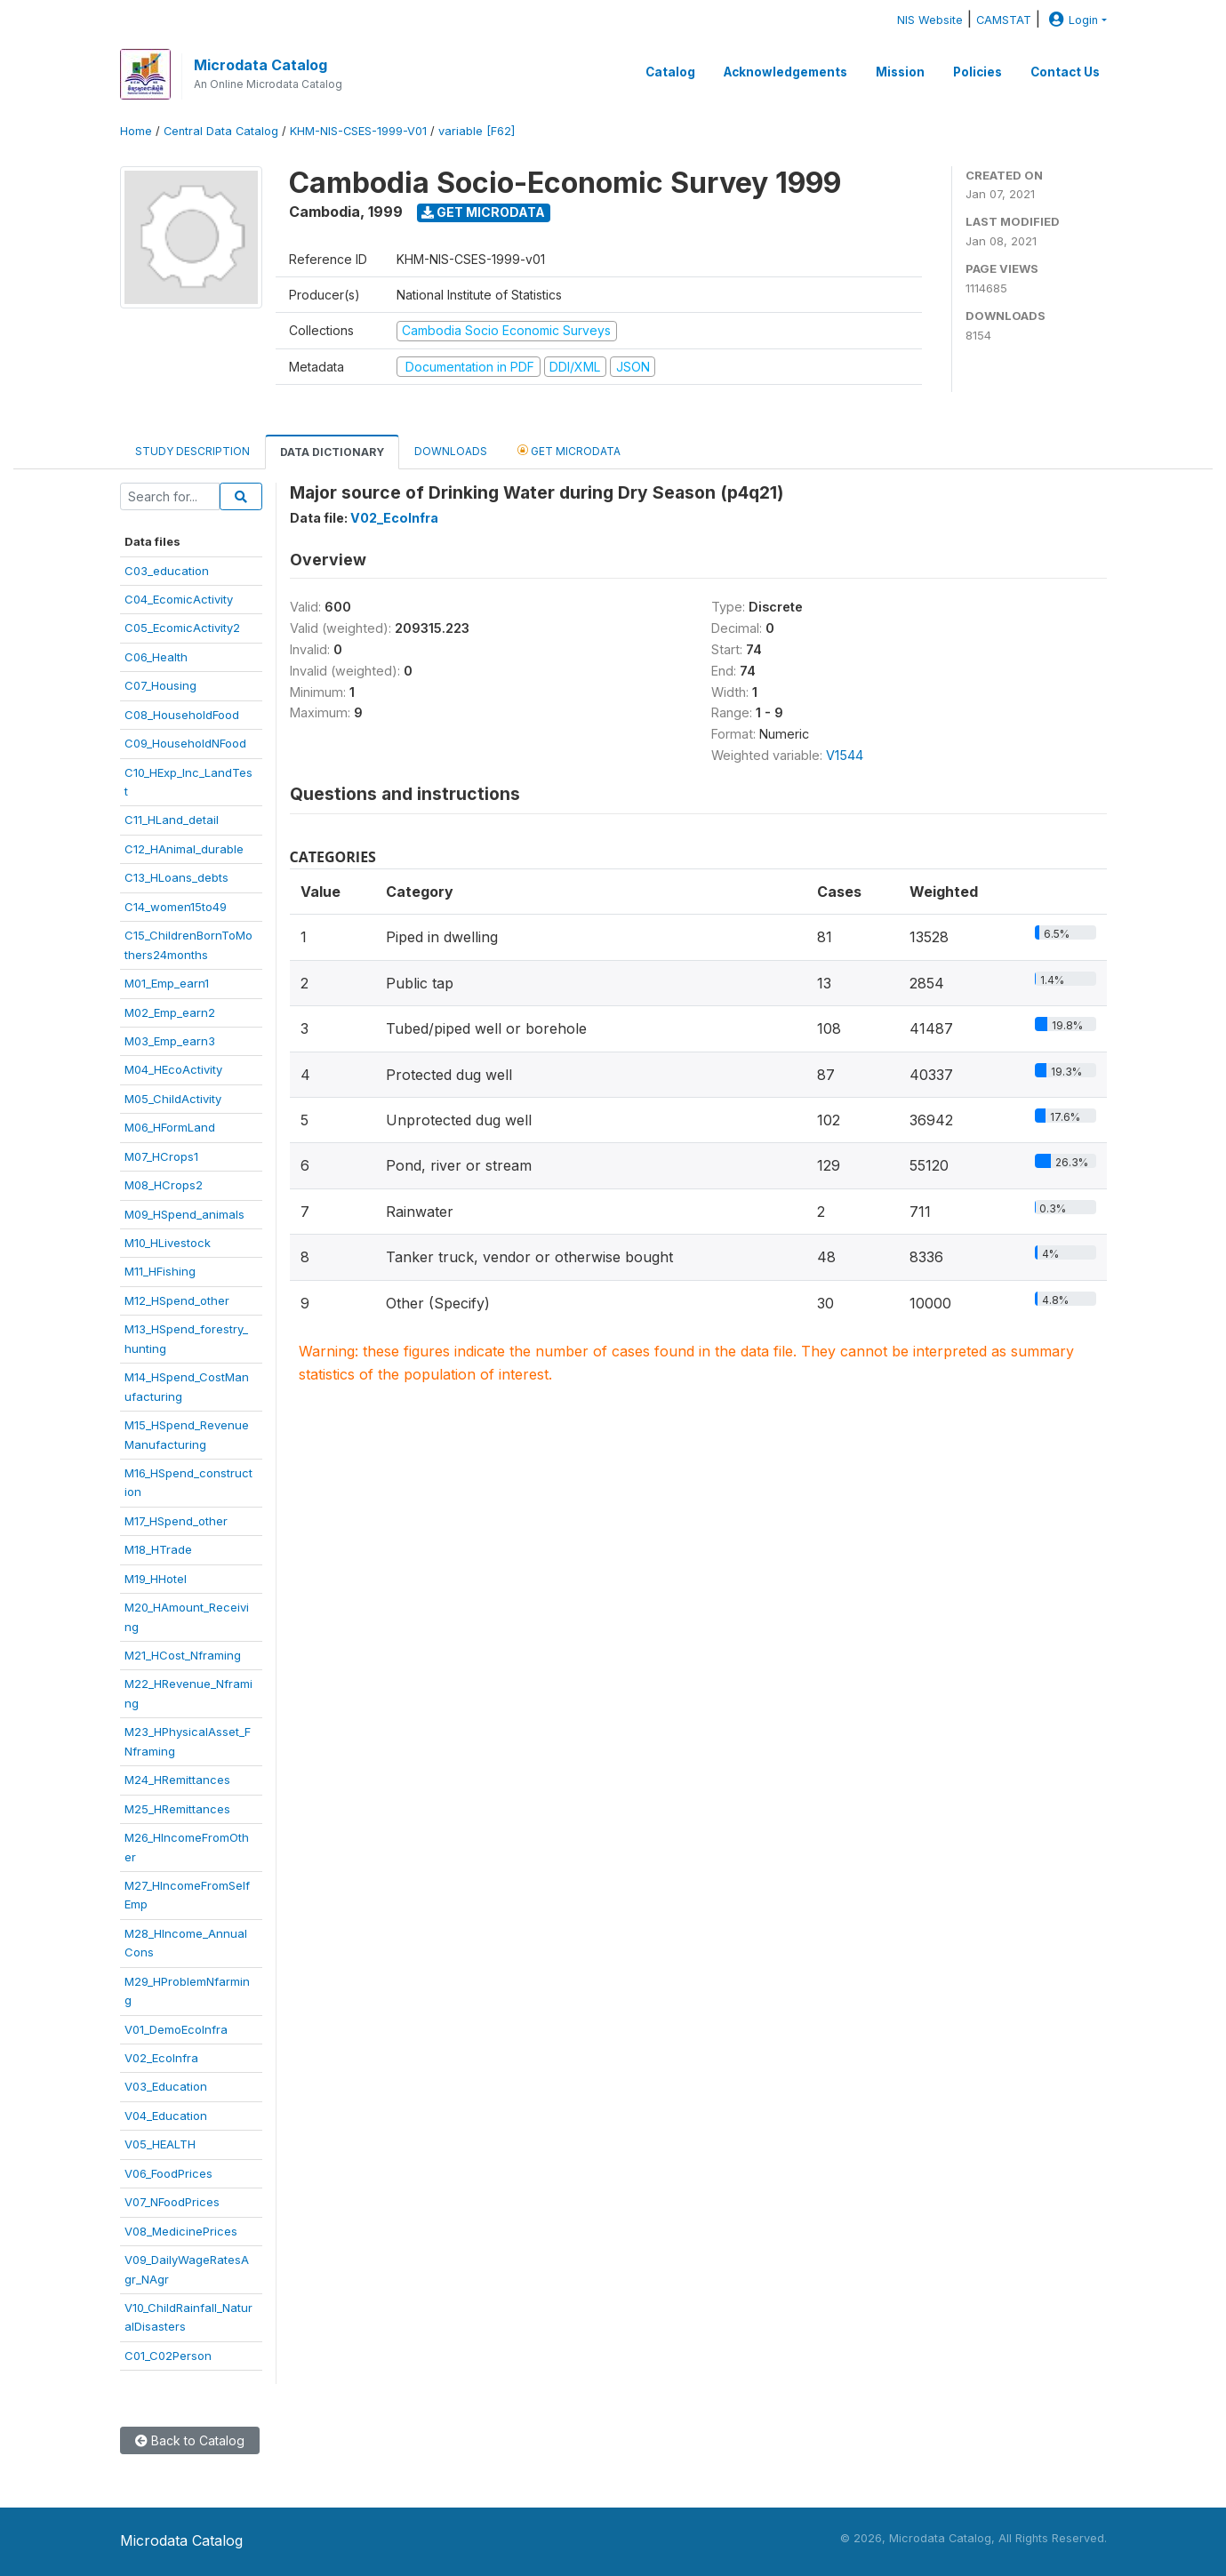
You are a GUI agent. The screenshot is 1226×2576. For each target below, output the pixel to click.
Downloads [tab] (450, 451)
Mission (900, 72)
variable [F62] (476, 131)
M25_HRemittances (177, 1809)
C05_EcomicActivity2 (182, 627)
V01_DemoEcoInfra (176, 2029)
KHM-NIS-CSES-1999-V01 (358, 131)
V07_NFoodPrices (172, 2202)
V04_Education (165, 2115)
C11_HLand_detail (171, 819)
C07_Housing (160, 685)
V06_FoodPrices (168, 2173)
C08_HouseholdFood (181, 715)
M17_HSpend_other (176, 1521)
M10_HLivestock (167, 1243)
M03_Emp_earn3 (169, 1041)
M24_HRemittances (177, 1779)
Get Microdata (483, 212)
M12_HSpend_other (176, 1300)
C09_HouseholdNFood (185, 743)
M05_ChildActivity (172, 1099)
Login (1071, 20)
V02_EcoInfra (161, 2058)
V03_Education (165, 2086)
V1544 (844, 755)
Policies (977, 72)
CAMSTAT (1003, 20)
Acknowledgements (785, 72)
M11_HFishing (160, 1271)
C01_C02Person (168, 2355)
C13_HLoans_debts (176, 877)
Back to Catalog (189, 2440)
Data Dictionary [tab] (332, 452)
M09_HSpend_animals (184, 1214)
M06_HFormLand (169, 1127)
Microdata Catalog (260, 65)
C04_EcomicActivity (178, 599)
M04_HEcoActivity (173, 1069)
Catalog (670, 72)
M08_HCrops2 (163, 1185)
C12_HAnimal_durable (184, 849)
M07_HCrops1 (161, 1156)
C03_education (166, 571)
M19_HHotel (155, 1579)
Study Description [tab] (192, 451)
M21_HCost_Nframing (182, 1655)
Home (136, 131)
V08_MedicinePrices (180, 2231)
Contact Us (1065, 72)
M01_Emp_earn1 (166, 983)
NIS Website (930, 20)
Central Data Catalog (221, 131)
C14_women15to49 (175, 907)
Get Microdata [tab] (569, 450)
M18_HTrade (158, 1549)
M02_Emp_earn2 (169, 1012)
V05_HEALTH (160, 2144)
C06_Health (156, 657)
